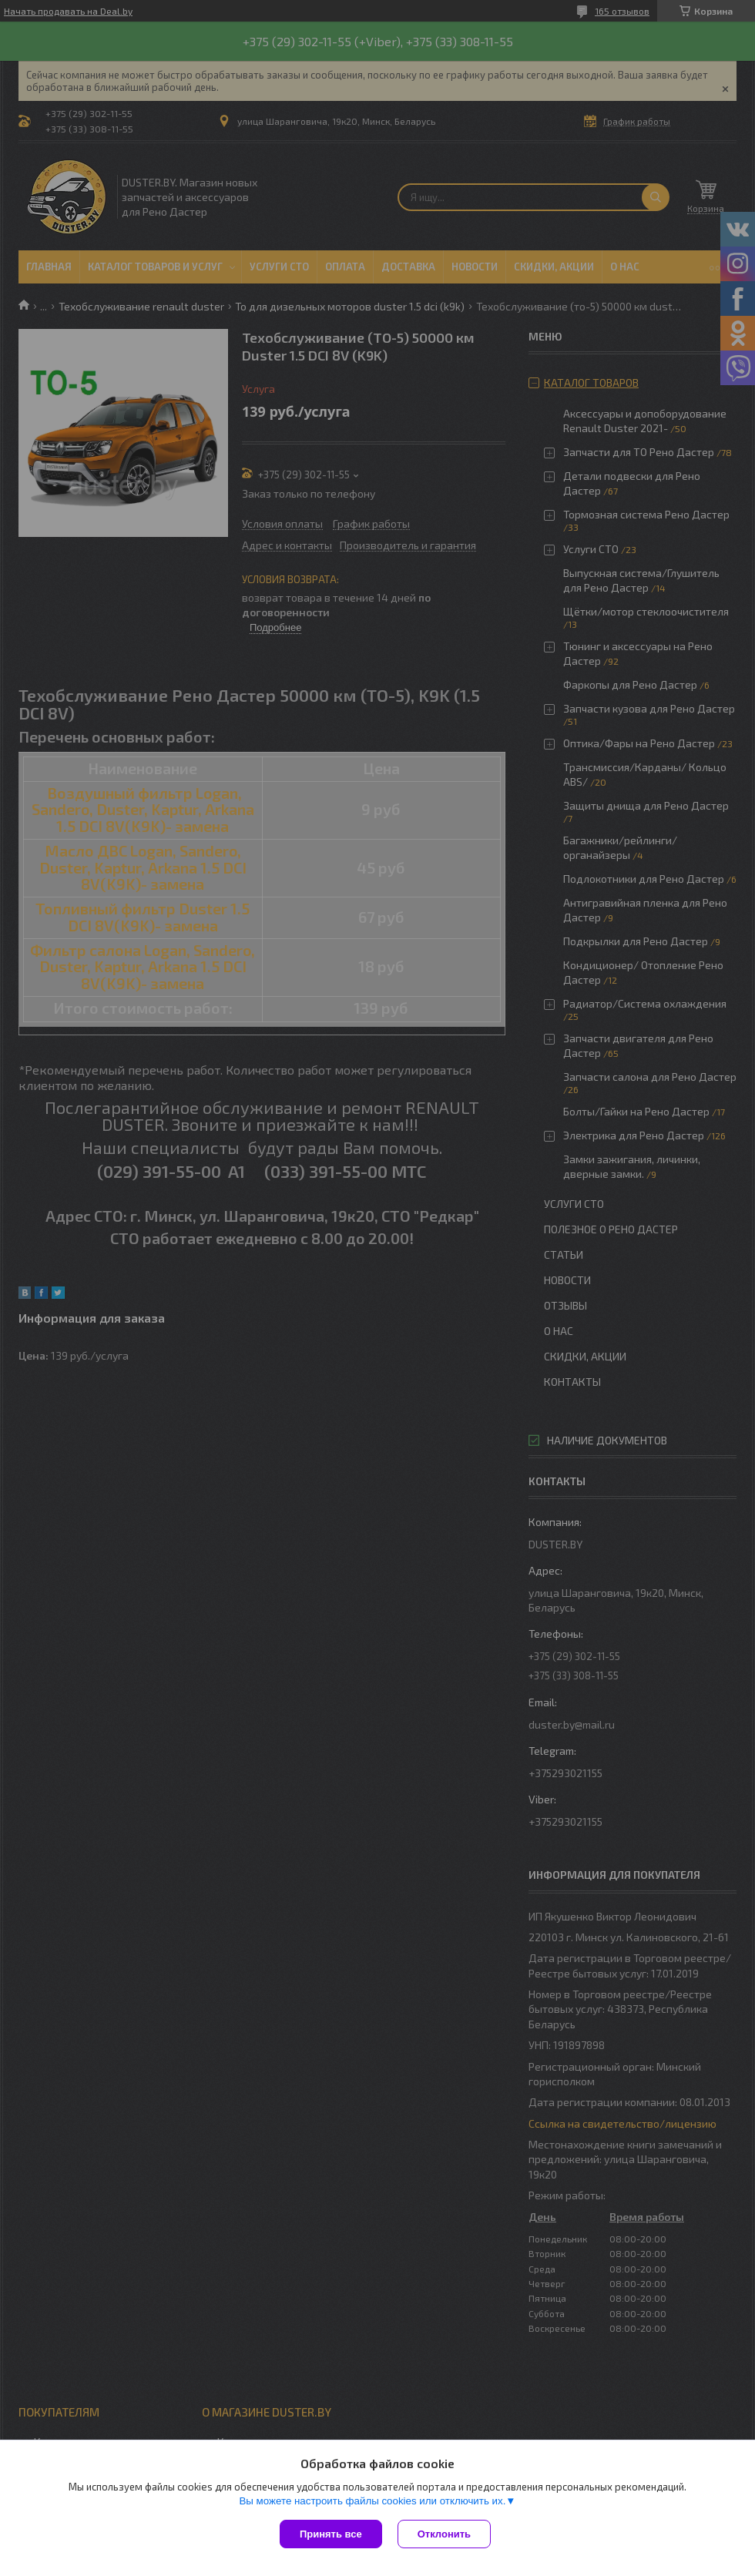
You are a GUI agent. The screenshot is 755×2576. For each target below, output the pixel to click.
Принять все (331, 2534)
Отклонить (444, 2534)
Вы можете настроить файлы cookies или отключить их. (372, 2501)
